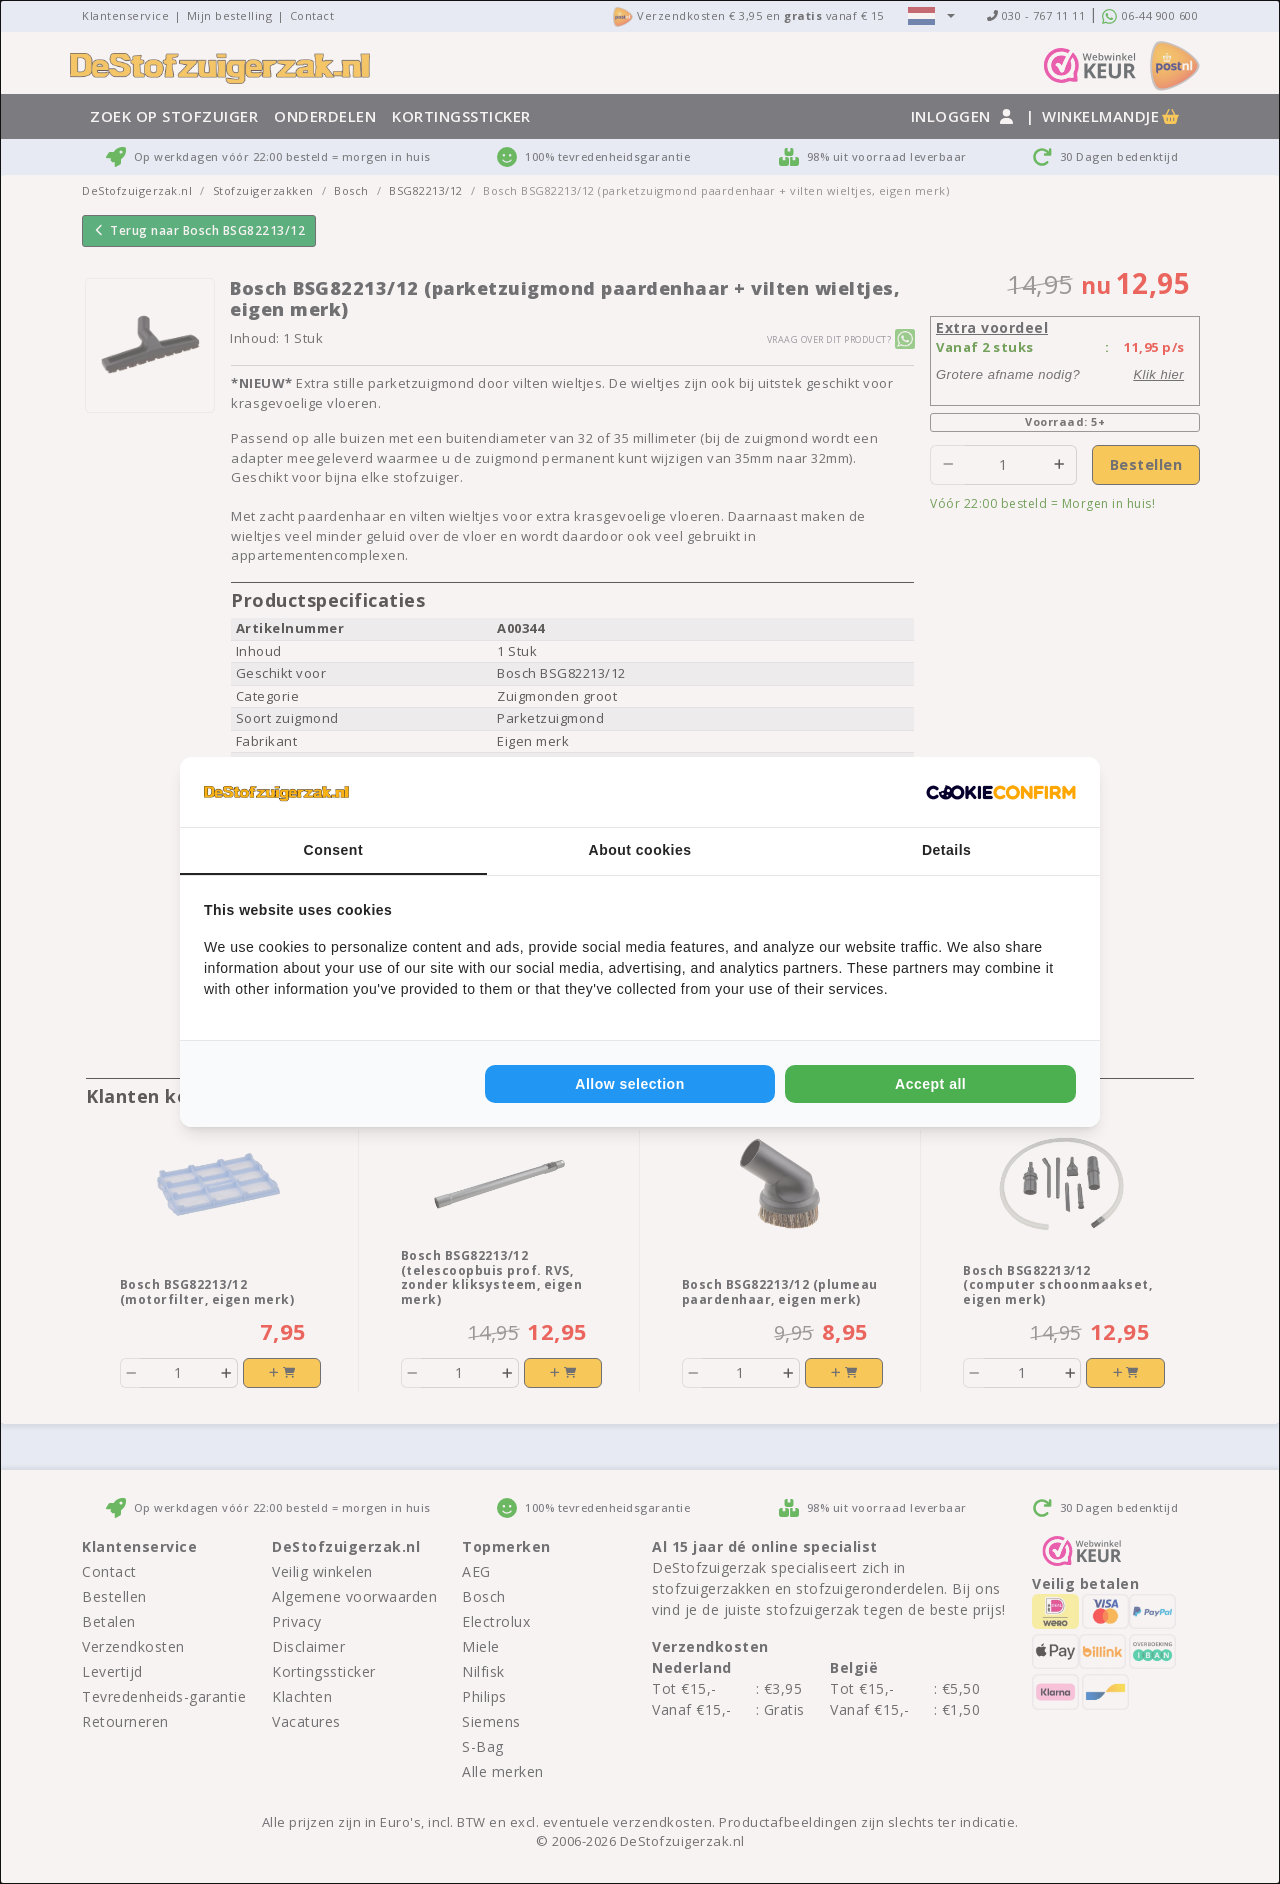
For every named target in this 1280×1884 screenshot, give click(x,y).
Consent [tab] (334, 850)
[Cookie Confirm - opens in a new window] (1001, 792)
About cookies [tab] (640, 850)
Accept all (930, 1084)
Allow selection (629, 1084)
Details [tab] (946, 850)
